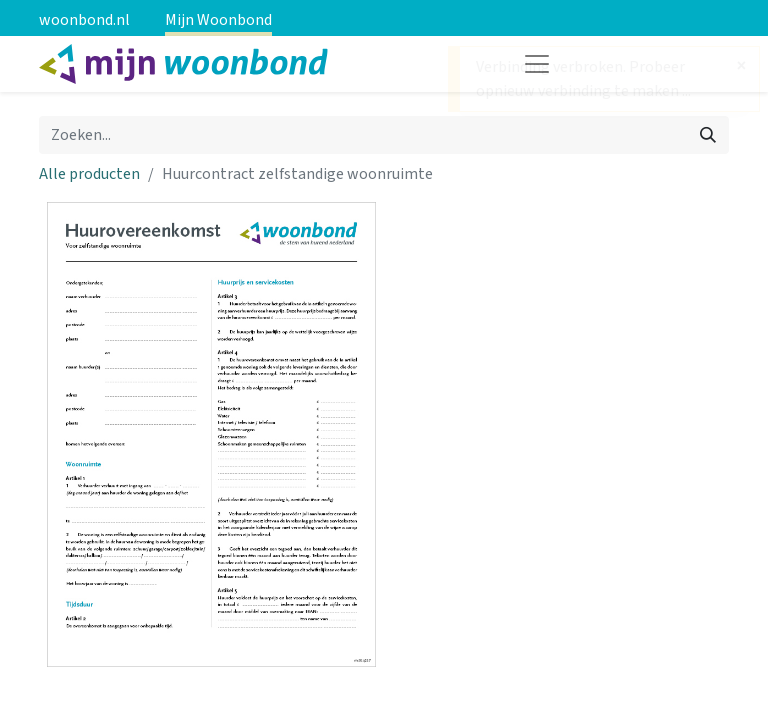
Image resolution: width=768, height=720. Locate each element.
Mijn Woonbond (218, 20)
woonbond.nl (84, 20)
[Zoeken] (708, 135)
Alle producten (89, 174)
